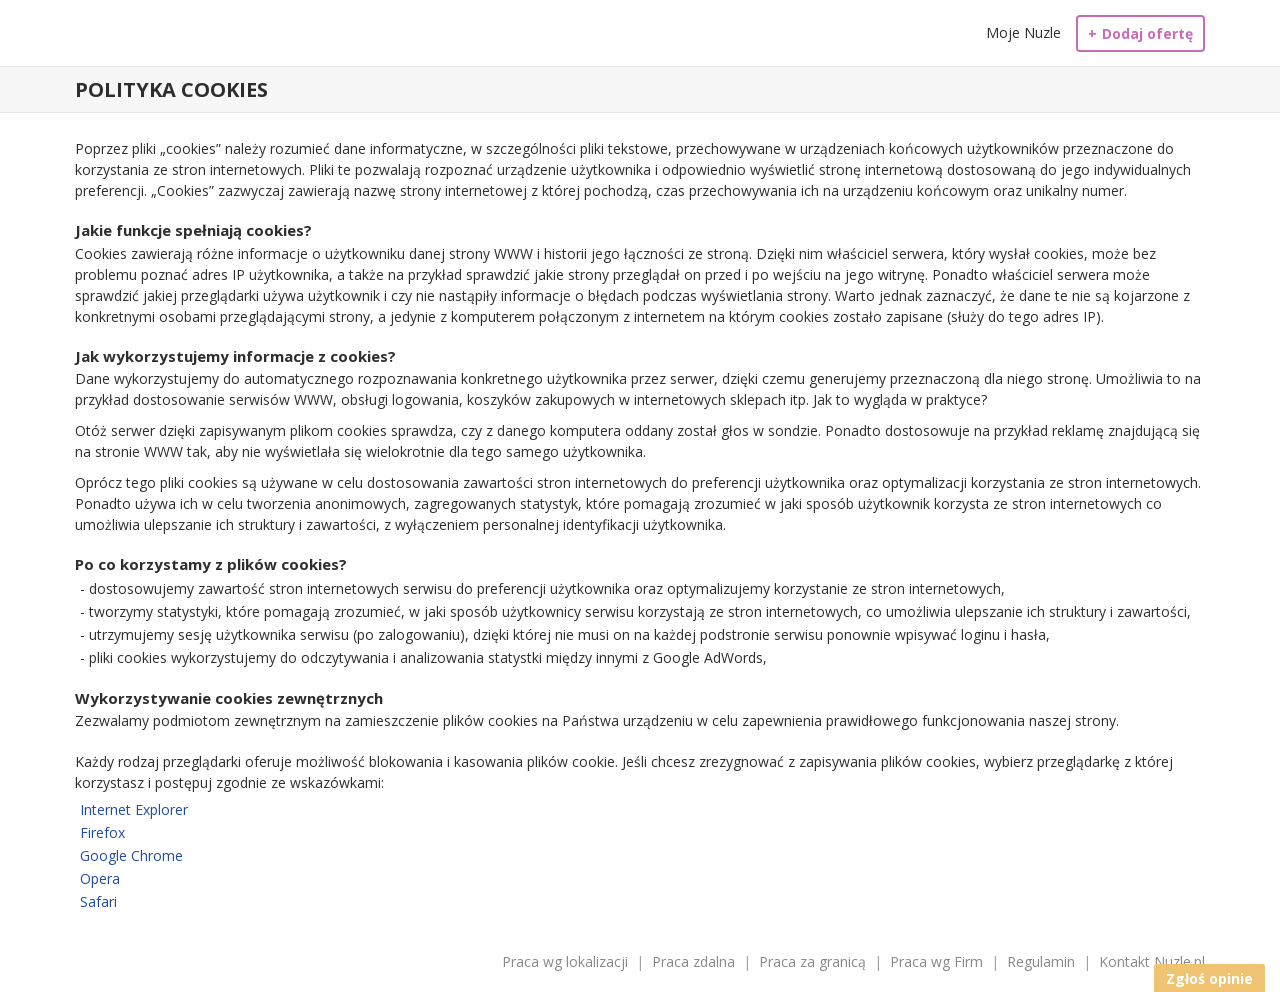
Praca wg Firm (936, 961)
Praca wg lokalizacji (565, 961)
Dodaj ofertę (1140, 33)
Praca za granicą (812, 961)
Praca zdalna (693, 961)
